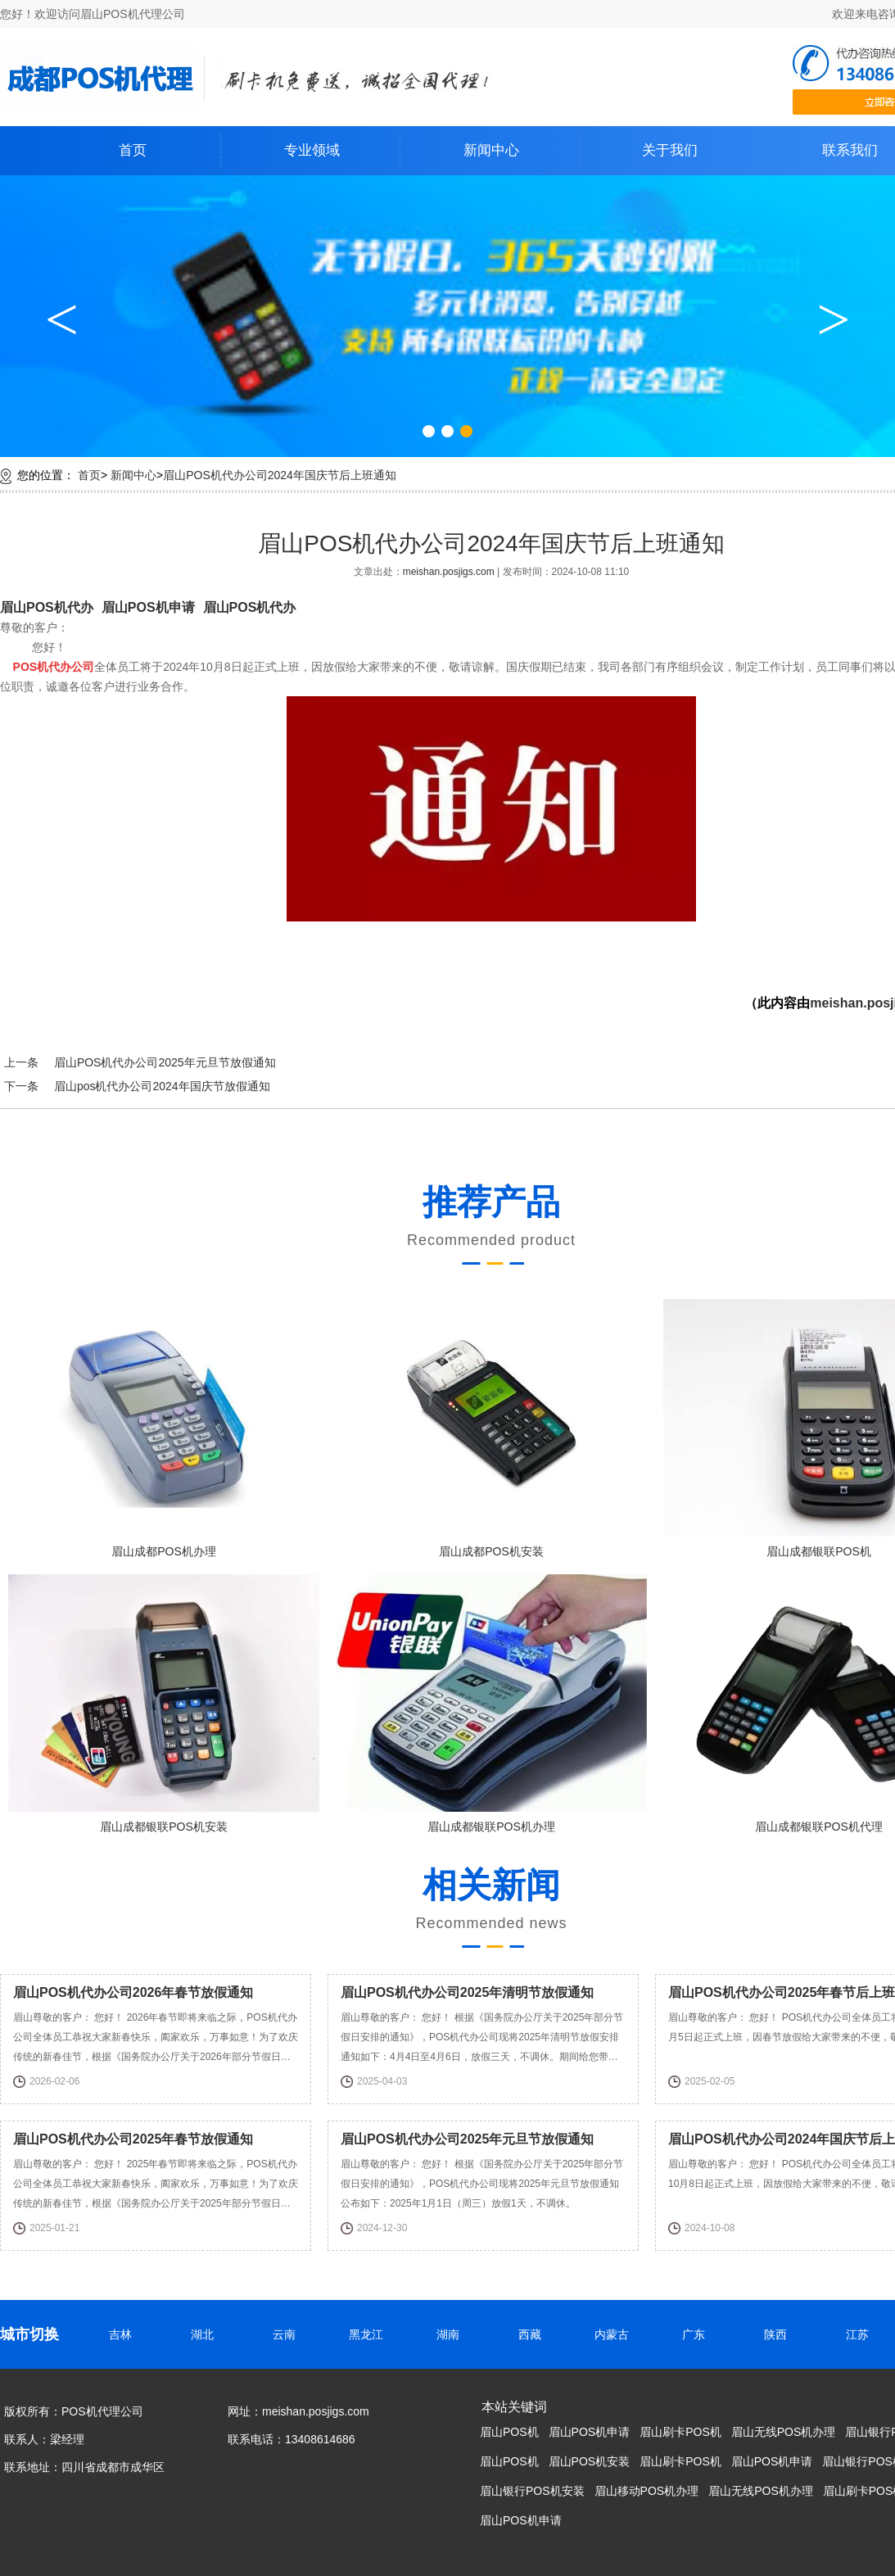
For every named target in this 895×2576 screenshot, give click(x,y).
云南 (289, 2334)
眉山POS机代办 (46, 607)
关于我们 (670, 150)
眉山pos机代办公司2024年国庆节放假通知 (162, 1086)
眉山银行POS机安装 (532, 2490)
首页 (133, 150)
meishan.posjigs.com (450, 571)
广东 (698, 2334)
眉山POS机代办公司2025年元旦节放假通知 (165, 1062)
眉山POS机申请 (148, 607)
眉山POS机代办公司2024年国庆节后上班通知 (279, 475)
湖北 (207, 2334)
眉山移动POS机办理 (646, 2490)
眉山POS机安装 (590, 2461)
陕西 (780, 2334)
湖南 (452, 2334)
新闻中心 (491, 150)
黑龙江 (371, 2334)
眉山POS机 (509, 2431)
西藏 (534, 2334)
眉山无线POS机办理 (783, 2431)
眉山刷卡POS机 (680, 2431)
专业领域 (312, 150)
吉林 (125, 2334)
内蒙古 (616, 2334)
